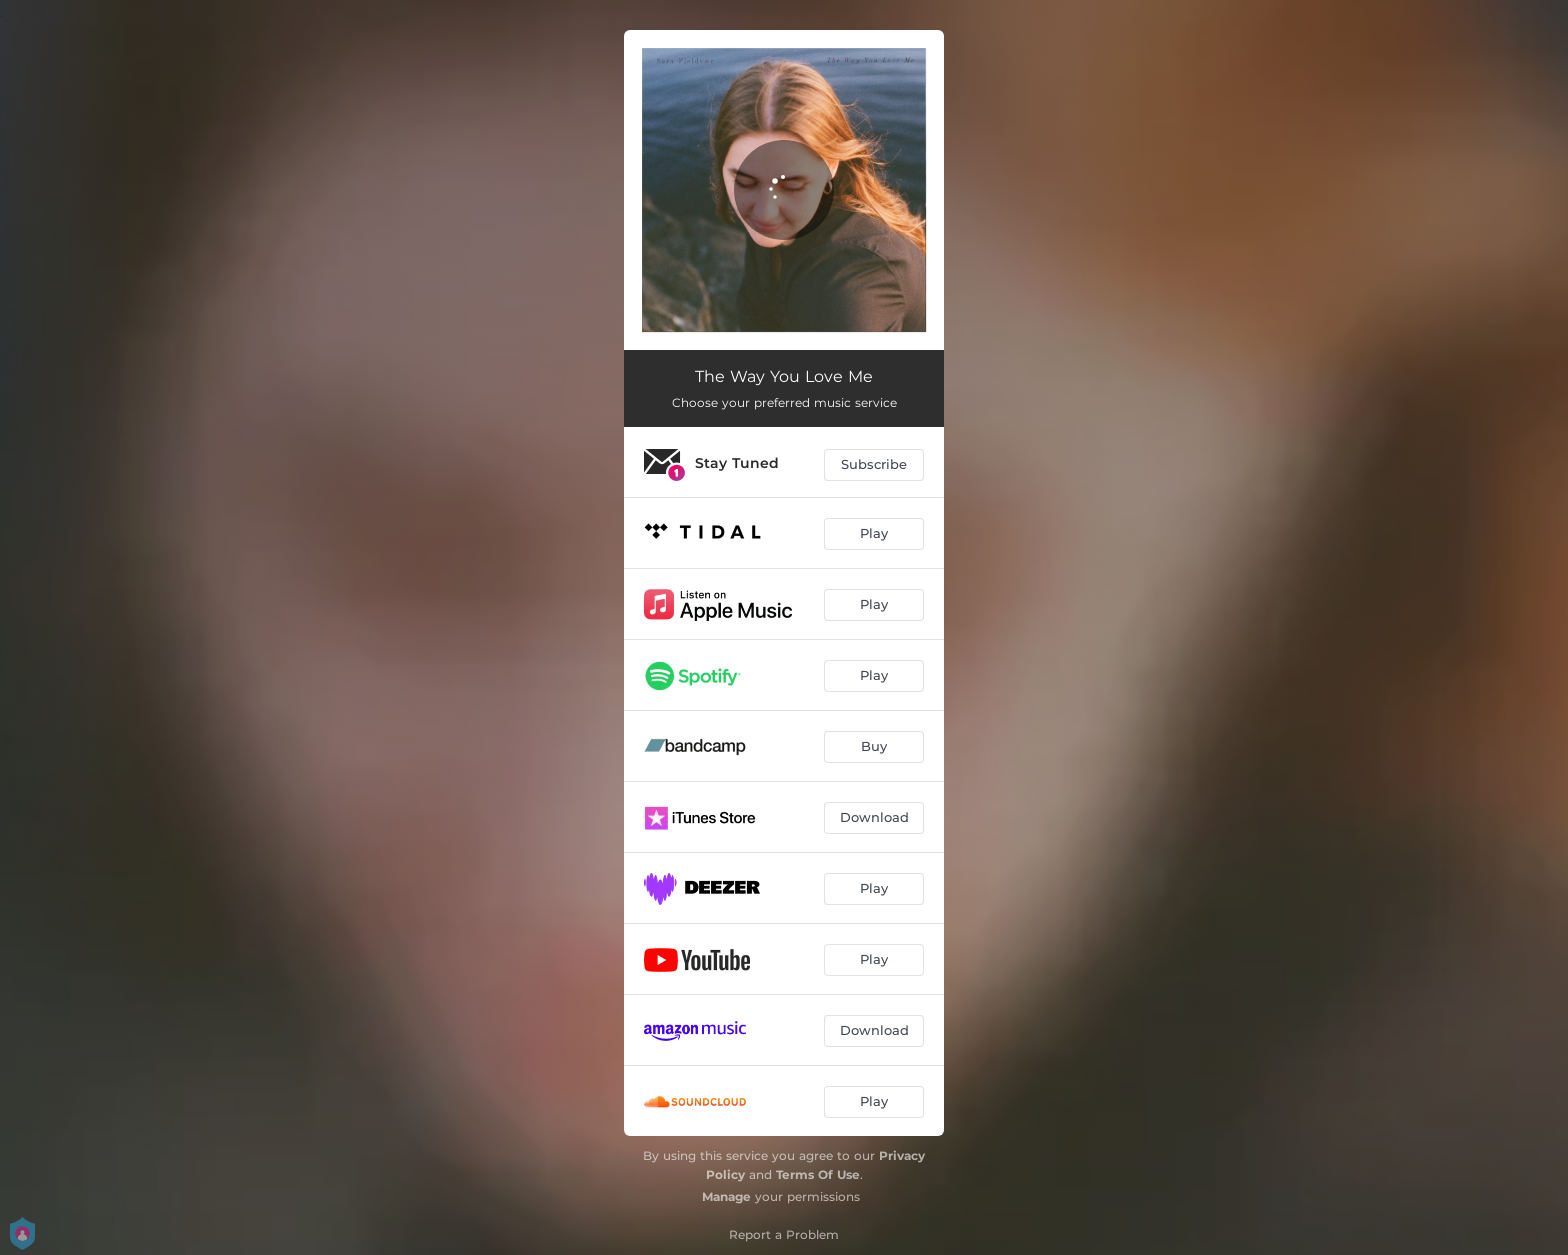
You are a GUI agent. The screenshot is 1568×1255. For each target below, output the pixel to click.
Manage (726, 1196)
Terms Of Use (818, 1174)
